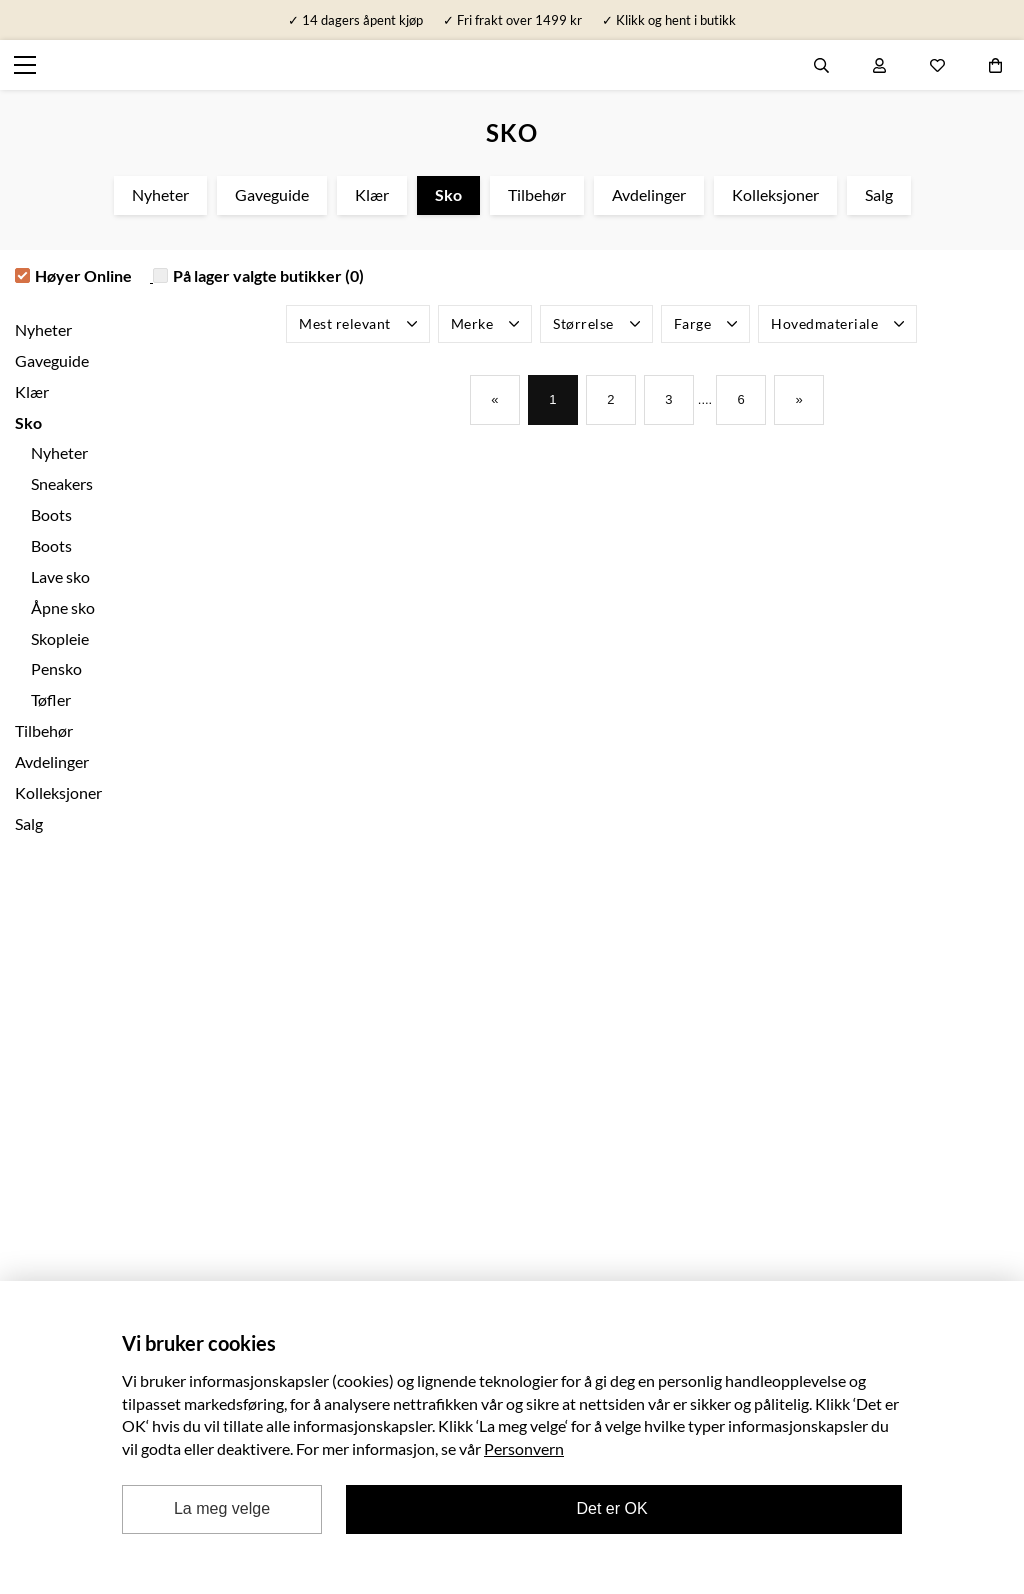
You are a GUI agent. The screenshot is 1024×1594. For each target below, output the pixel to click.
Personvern (524, 1448)
